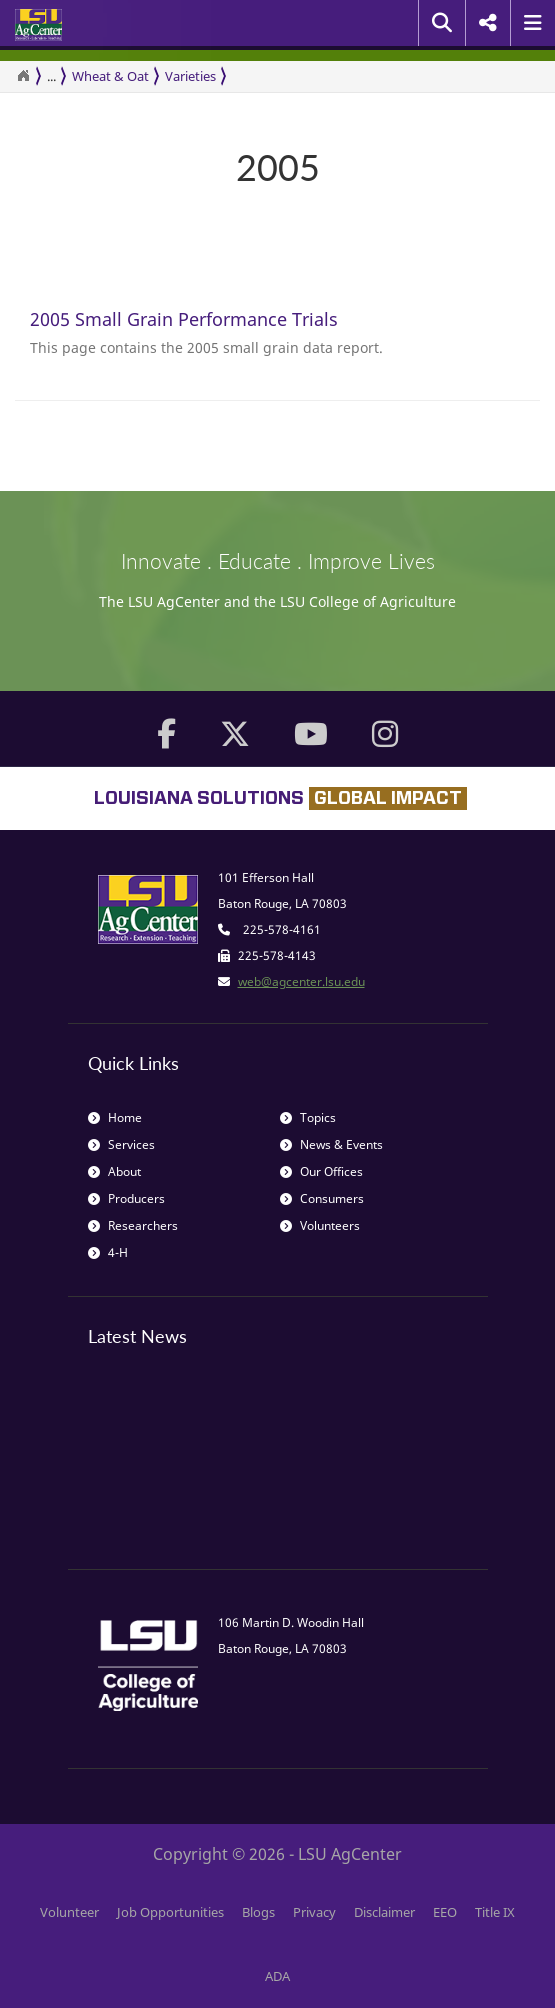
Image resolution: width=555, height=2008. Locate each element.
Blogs (258, 1912)
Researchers (133, 1225)
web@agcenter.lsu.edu (301, 981)
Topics (308, 1117)
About (114, 1171)
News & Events (331, 1144)
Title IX (495, 1912)
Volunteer (69, 1912)
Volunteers (320, 1225)
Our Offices (321, 1171)
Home (115, 1117)
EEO (445, 1912)
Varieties (190, 76)
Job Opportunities (170, 1912)
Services (121, 1144)
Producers (126, 1198)
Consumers (322, 1198)
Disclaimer (384, 1912)
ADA (277, 1976)
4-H (108, 1252)
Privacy (314, 1912)
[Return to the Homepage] (23, 76)
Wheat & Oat (110, 76)
